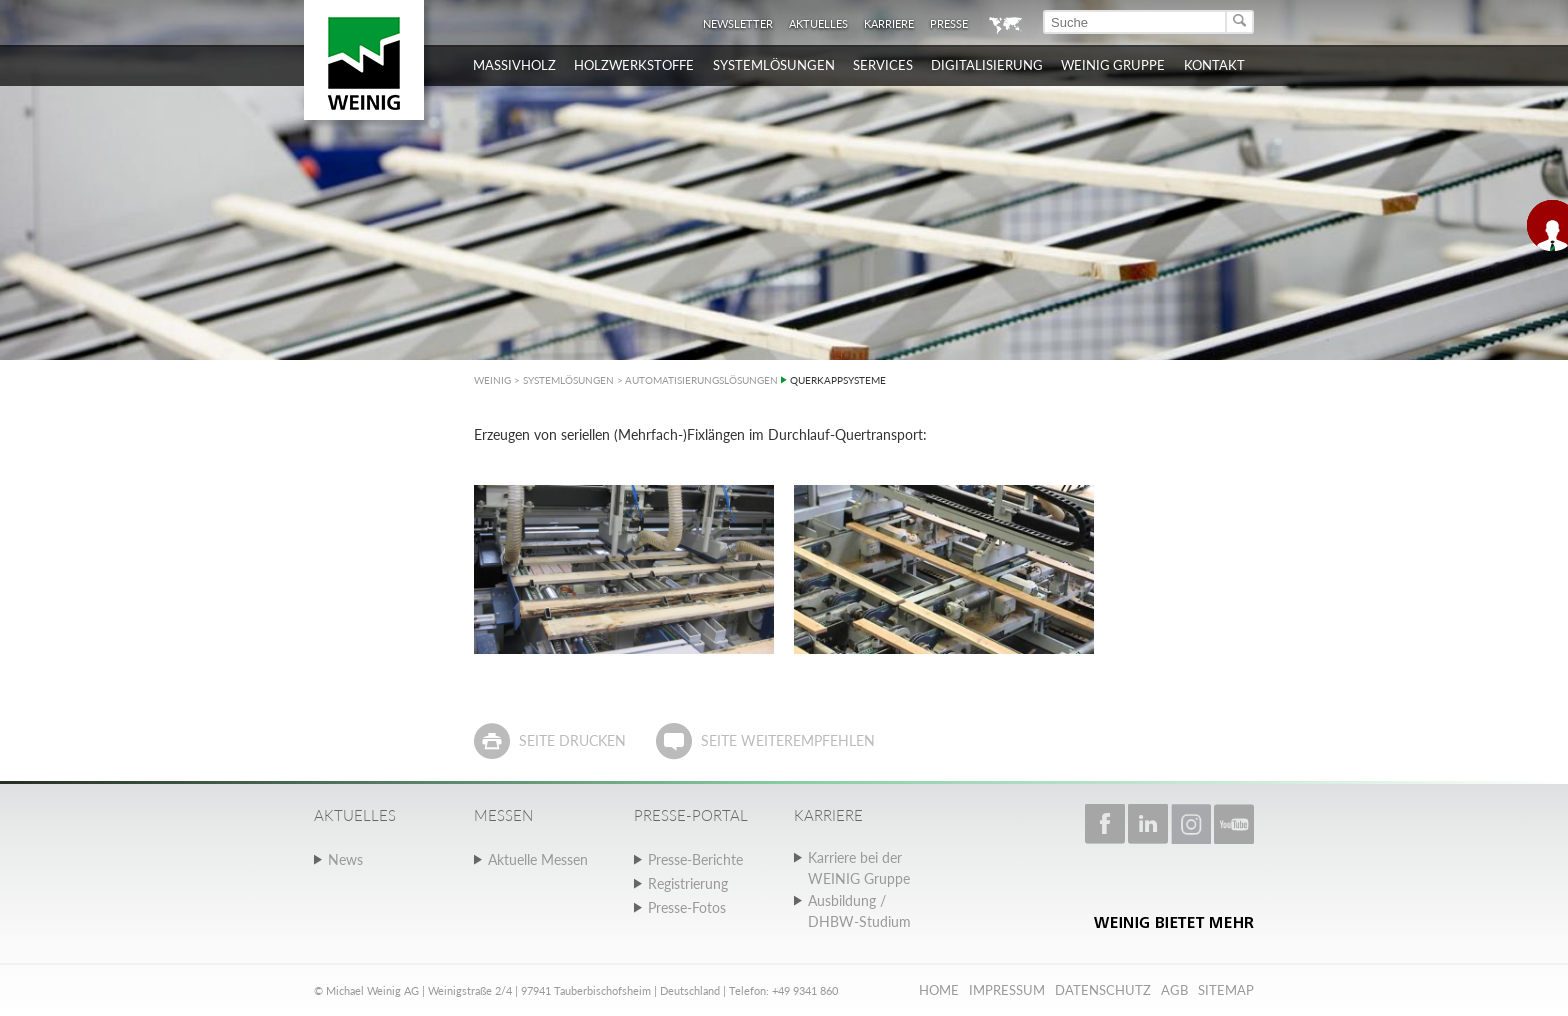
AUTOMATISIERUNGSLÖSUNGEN (701, 380)
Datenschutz (1103, 990)
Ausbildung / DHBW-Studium (859, 911)
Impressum (1007, 990)
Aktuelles (818, 23)
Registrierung (688, 883)
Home (939, 990)
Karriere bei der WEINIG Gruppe (859, 868)
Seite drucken (572, 740)
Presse (949, 23)
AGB (1174, 990)
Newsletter (738, 23)
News (345, 859)
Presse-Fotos (687, 907)
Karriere (889, 23)
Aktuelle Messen (538, 859)
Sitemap (1226, 990)
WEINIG (492, 380)
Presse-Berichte (695, 859)
